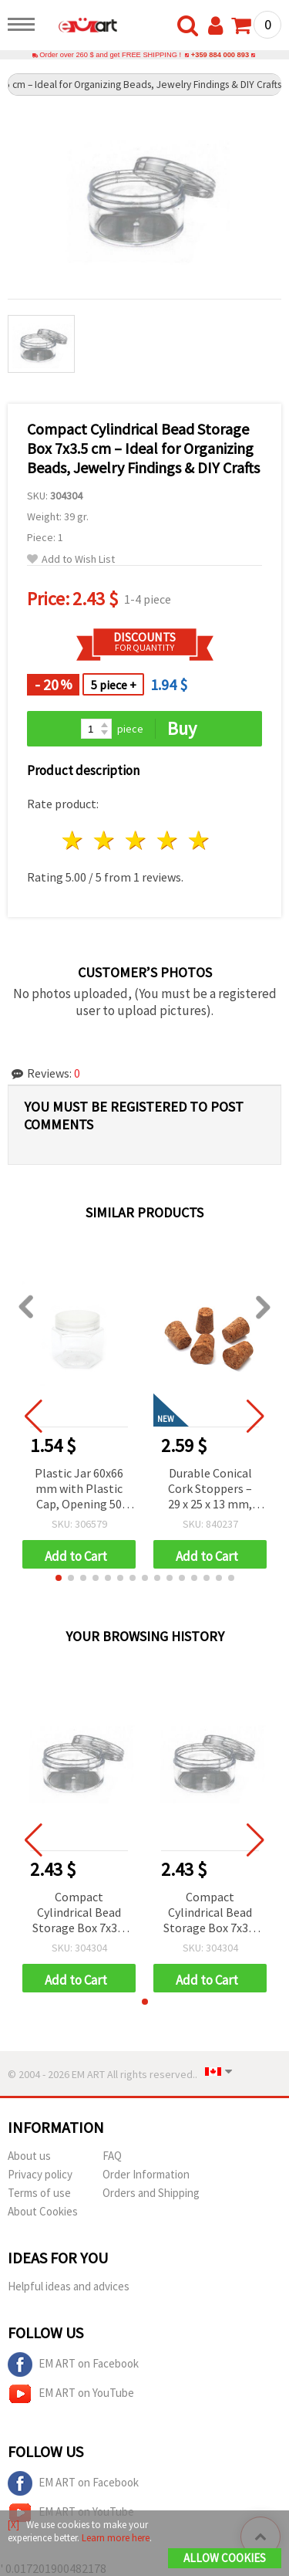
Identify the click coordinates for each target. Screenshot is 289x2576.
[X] (13, 2524)
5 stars (199, 840)
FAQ (112, 2155)
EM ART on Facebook (73, 2364)
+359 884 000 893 (220, 55)
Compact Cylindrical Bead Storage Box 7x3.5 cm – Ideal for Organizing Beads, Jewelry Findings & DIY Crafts (79, 1913)
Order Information (146, 2174)
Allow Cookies (224, 2558)
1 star (73, 840)
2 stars (105, 840)
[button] (58, 1578)
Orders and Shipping (151, 2192)
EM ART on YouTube (71, 2393)
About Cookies (43, 2211)
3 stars (137, 840)
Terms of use (39, 2192)
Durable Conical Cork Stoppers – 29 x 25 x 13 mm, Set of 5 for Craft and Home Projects (210, 1489)
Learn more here (116, 2537)
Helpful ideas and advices (68, 2286)
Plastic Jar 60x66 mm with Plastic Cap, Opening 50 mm (79, 1489)
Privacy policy (40, 2174)
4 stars (167, 840)
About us (29, 2155)
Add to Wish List (71, 559)
